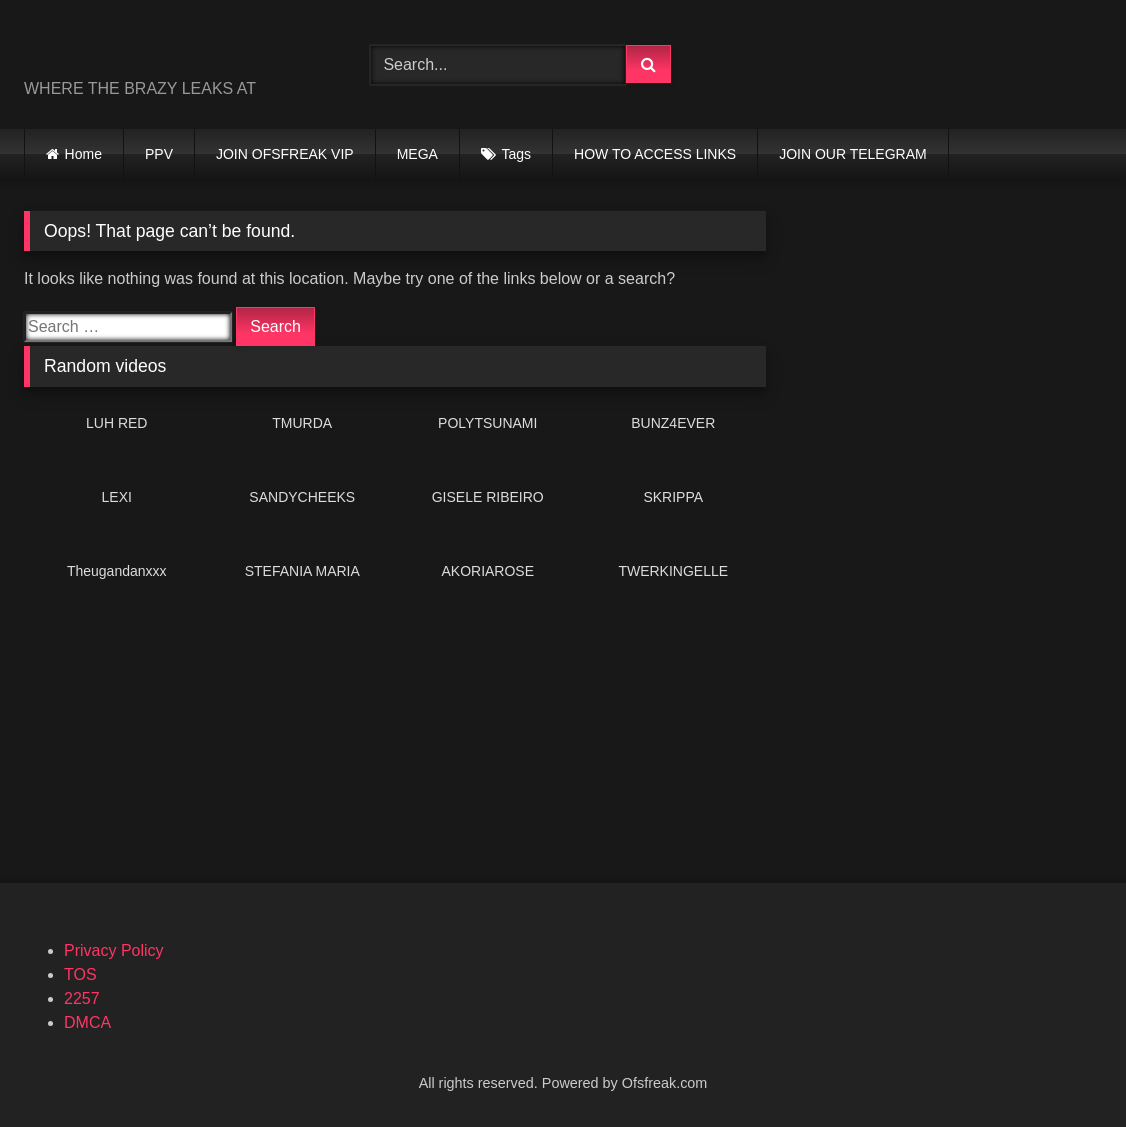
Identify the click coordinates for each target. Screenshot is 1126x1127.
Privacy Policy (114, 950)
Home (83, 154)
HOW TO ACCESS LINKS (655, 154)
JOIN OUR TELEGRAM (853, 154)
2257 (82, 998)
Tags (517, 154)
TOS (80, 974)
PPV (159, 154)
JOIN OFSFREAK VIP (285, 154)
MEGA (417, 154)
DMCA (87, 1022)
